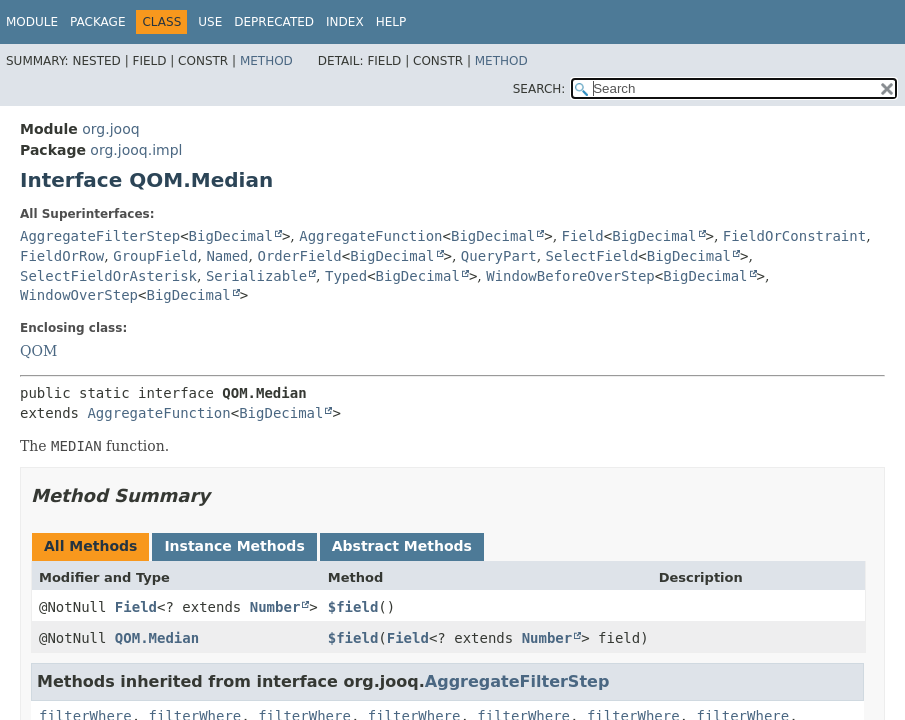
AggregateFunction (370, 236)
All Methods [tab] (90, 546)
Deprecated (274, 22)
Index (345, 22)
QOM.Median (157, 638)
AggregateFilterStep (100, 236)
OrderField (299, 256)
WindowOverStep (79, 295)
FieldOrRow (62, 256)
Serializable (256, 276)
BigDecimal (231, 236)
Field (583, 236)
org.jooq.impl (136, 150)
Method (266, 61)
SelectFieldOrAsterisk (108, 276)
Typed (346, 276)
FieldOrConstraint (794, 236)
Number (275, 607)
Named (227, 256)
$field (353, 607)
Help (391, 22)
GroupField (155, 256)
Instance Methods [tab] (234, 546)
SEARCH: (539, 89)
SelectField (592, 256)
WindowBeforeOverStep (570, 276)
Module (32, 22)
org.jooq (110, 129)
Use (210, 22)
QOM (38, 351)
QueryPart (499, 256)
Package (97, 22)
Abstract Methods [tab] (402, 546)
